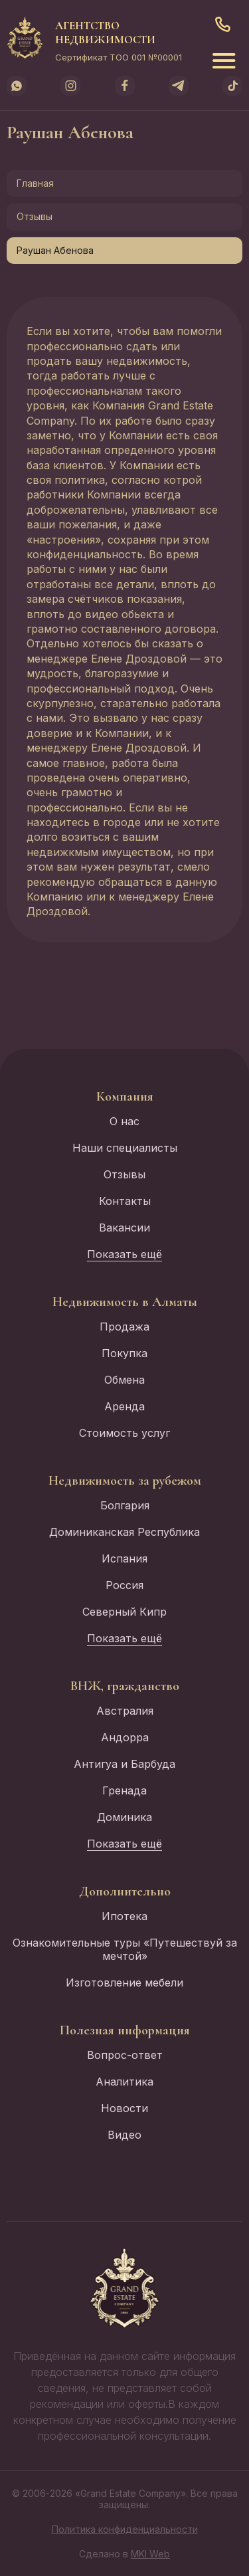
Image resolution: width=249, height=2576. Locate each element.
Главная (35, 183)
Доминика (124, 1817)
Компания (124, 1097)
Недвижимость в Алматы (124, 1302)
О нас (124, 1121)
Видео (124, 2134)
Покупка (124, 1353)
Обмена (124, 1379)
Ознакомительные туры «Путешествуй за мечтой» (125, 1949)
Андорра (125, 1737)
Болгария (124, 1505)
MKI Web (150, 2553)
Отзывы (34, 216)
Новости (124, 2108)
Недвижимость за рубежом (124, 1481)
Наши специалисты (124, 1147)
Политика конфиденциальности (125, 2529)
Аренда (124, 1406)
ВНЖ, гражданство (124, 1686)
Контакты (125, 1201)
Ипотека (124, 1916)
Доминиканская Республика (124, 1532)
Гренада (124, 1790)
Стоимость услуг (124, 1433)
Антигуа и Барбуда (124, 1764)
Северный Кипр (124, 1611)
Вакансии (124, 1227)
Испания (124, 1558)
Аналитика (124, 2081)
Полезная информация (125, 2030)
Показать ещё (124, 1254)
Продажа (124, 1326)
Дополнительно (125, 1891)
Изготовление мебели (124, 1982)
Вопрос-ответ (125, 2055)
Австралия (124, 1710)
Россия (124, 1585)
